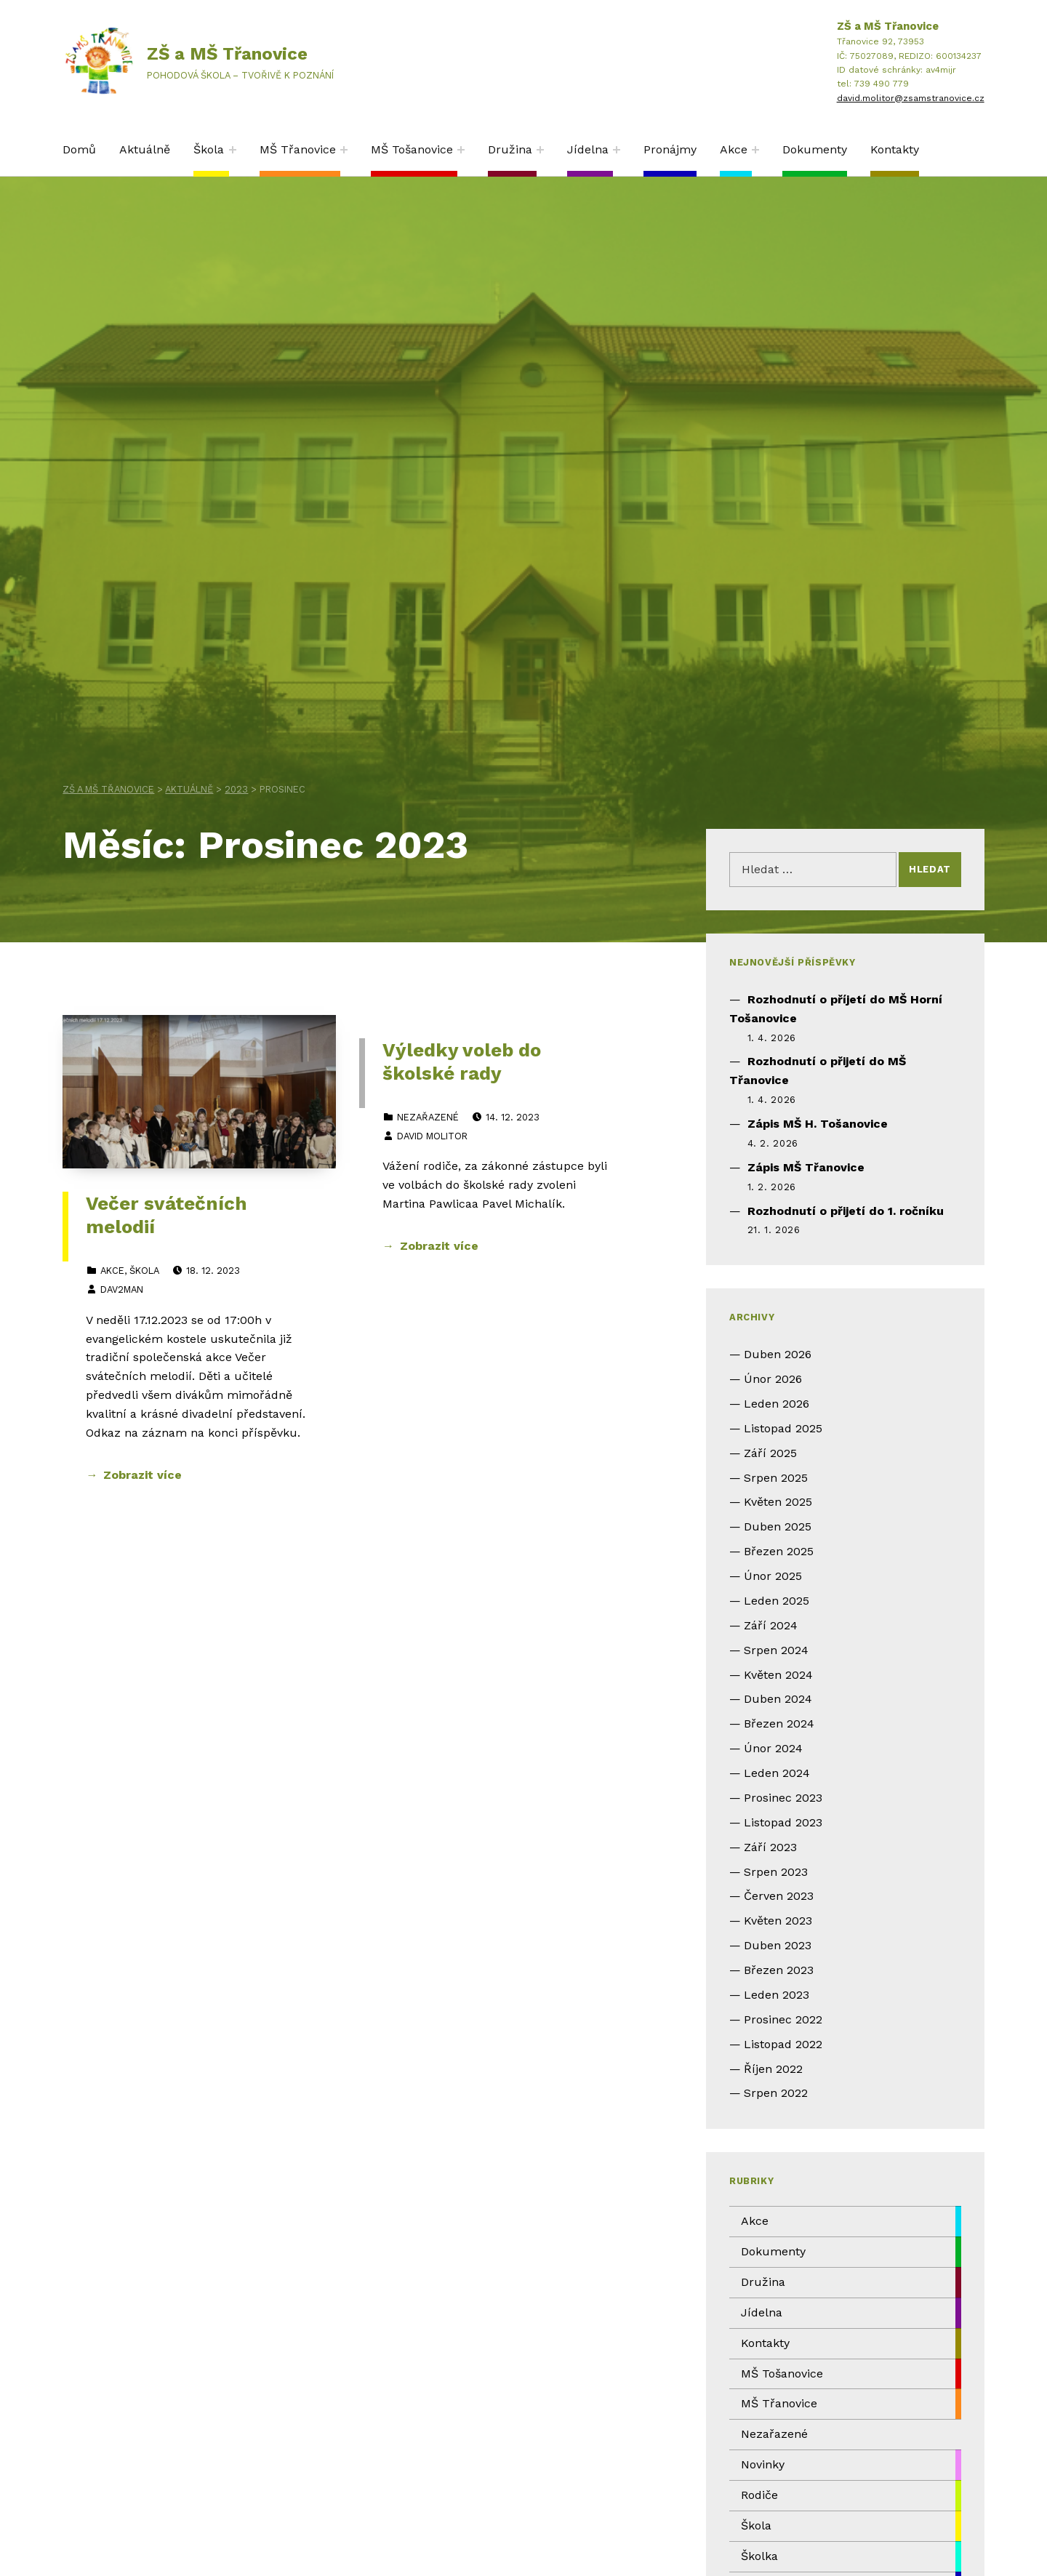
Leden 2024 (777, 1773)
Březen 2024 (779, 1723)
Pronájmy (670, 149)
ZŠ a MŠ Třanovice (227, 54)
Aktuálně (144, 149)
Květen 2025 (778, 1502)
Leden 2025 (776, 1601)
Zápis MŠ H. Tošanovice (817, 1124)
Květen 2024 (778, 1675)
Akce (733, 149)
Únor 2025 (773, 1576)
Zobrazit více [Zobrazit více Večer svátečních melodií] (142, 1475)
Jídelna (588, 149)
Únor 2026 (773, 1379)
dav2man (121, 1289)
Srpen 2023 (776, 1872)
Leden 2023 (776, 1995)
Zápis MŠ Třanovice (806, 1167)
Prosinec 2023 (783, 1798)
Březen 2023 (779, 1970)
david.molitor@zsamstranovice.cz (910, 98)
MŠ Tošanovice (412, 149)
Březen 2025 (779, 1551)
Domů (79, 149)
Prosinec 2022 (783, 2019)
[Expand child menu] (232, 149)
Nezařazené (428, 1117)
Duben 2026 (777, 1354)
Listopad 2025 (783, 1428)
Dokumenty (814, 149)
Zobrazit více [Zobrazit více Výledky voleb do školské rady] (439, 1246)
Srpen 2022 (776, 2093)
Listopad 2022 (783, 2044)
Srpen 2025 (776, 1478)
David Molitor (432, 1136)
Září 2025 (770, 1453)
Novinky (763, 2464)
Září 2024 (771, 1625)
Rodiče (759, 2495)
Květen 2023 (778, 1920)
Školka (759, 2556)
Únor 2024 (773, 1748)
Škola (208, 149)
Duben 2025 (777, 1526)
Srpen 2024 (776, 1650)
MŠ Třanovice (298, 149)
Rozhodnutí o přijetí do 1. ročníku (845, 1211)
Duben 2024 (778, 1699)
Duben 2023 (777, 1945)
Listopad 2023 (783, 1822)
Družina (510, 149)
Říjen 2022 (773, 2069)
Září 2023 (770, 1847)
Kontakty (894, 149)
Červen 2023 (779, 1896)
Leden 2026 (776, 1404)
